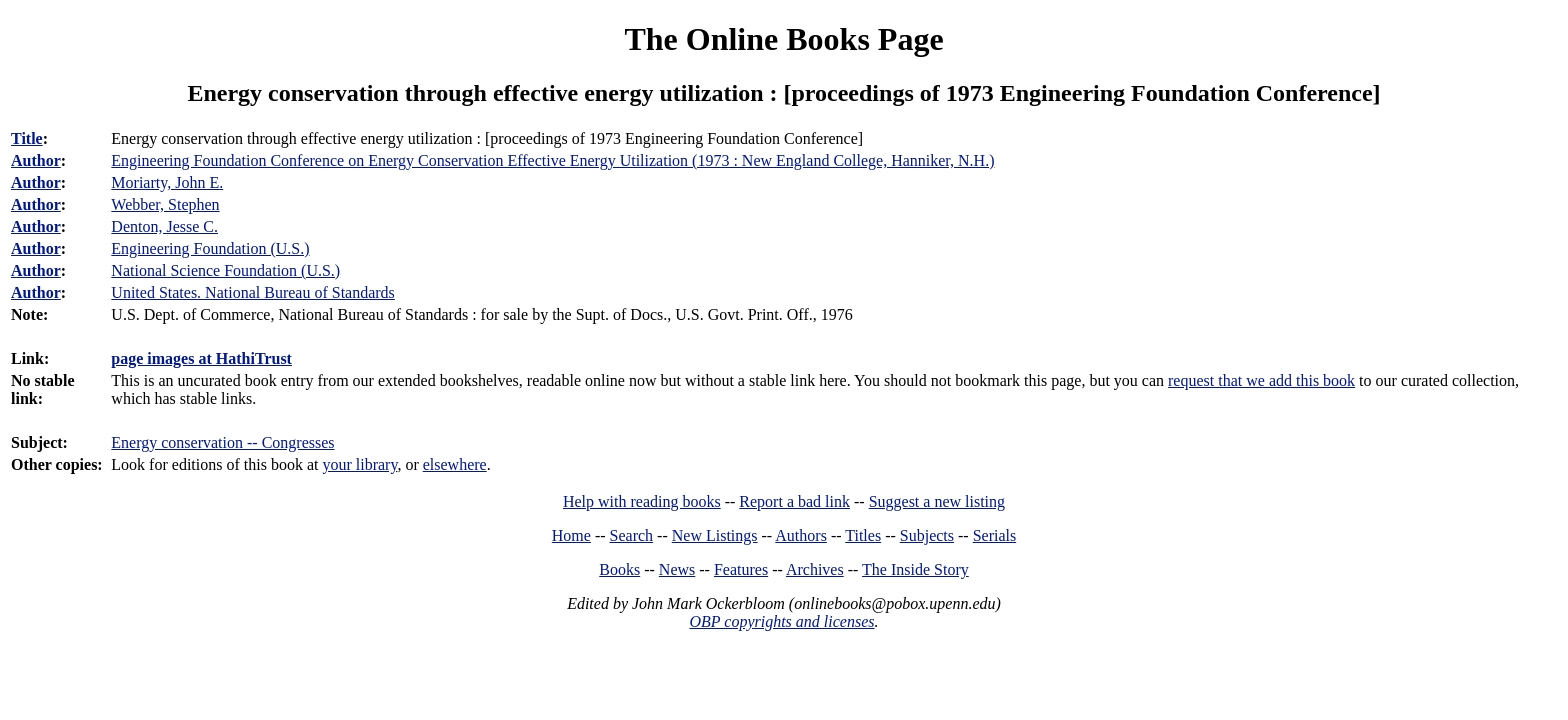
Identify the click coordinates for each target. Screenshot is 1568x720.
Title (27, 138)
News (677, 569)
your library (359, 464)
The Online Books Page (783, 39)
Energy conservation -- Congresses (222, 442)
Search (632, 535)
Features (741, 569)
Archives (815, 569)
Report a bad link (794, 501)
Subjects (927, 535)
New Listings (715, 535)
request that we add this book (1261, 380)
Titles (863, 535)
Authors (801, 535)
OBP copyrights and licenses (781, 621)
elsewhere (455, 464)
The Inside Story (915, 569)
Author (36, 160)
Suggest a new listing (937, 501)
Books (619, 569)
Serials (995, 535)
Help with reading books (642, 501)
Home (571, 535)
